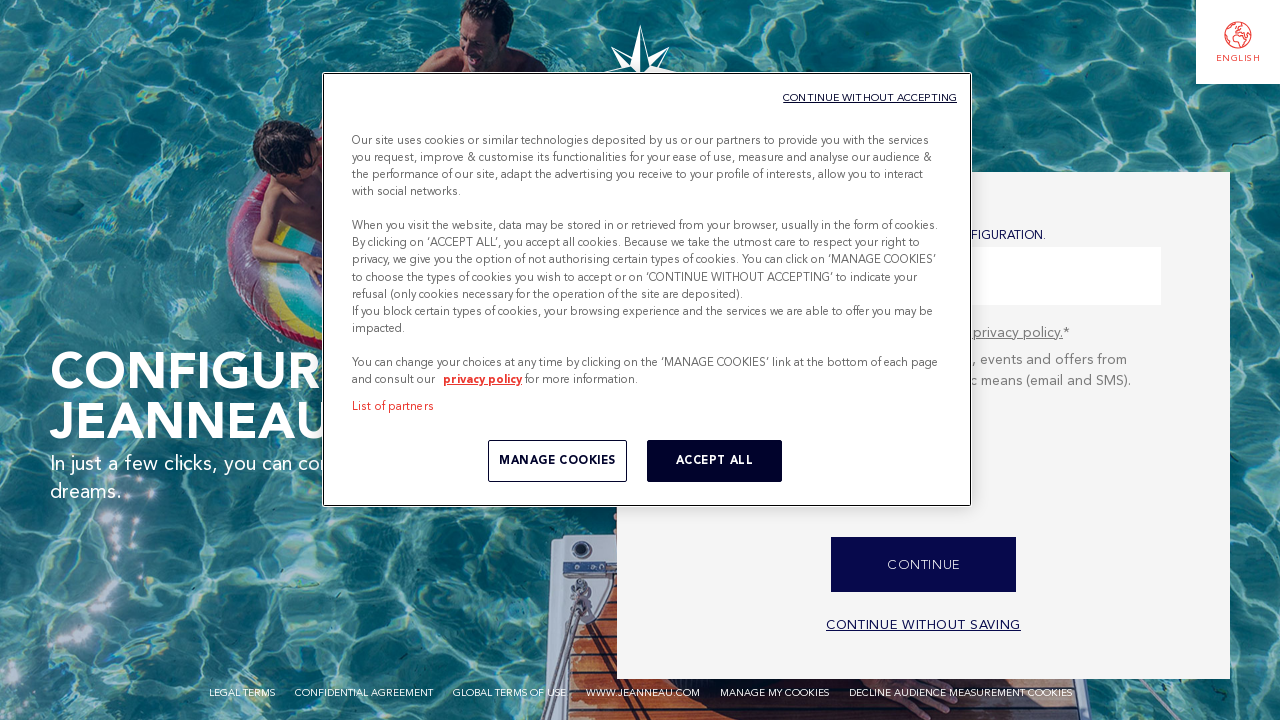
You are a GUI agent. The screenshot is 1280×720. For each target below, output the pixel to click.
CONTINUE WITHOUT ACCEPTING (870, 97)
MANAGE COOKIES (557, 460)
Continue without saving (923, 624)
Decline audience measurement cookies (960, 693)
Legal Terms (242, 693)
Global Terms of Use (509, 693)
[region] (647, 289)
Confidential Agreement (364, 693)
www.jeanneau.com (643, 693)
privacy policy (482, 379)
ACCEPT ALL (715, 460)
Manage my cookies (774, 693)
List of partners (393, 406)
